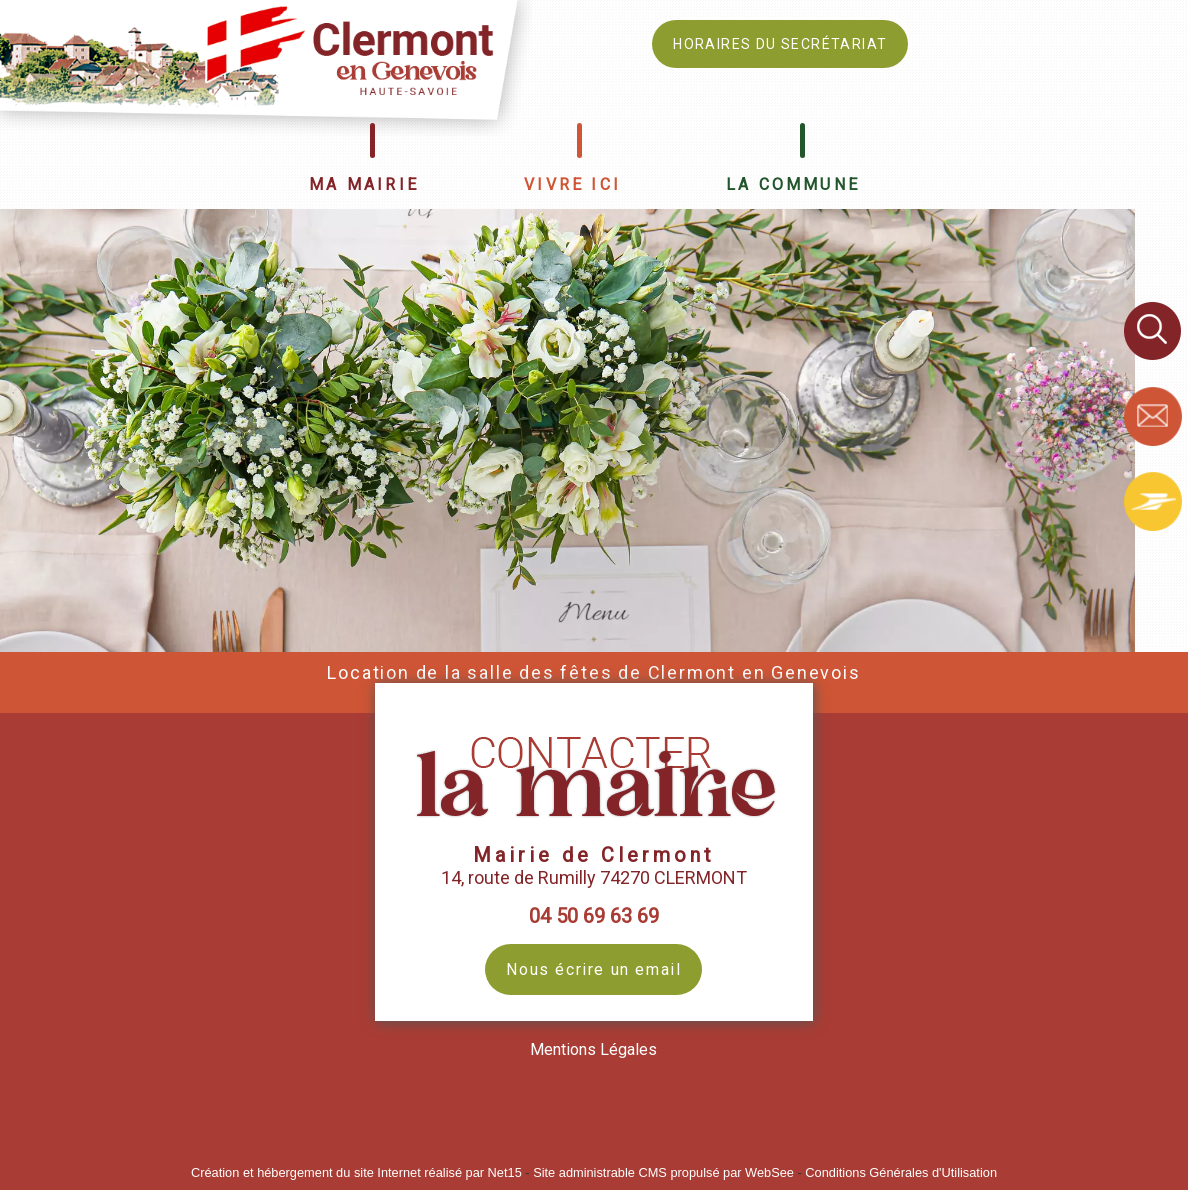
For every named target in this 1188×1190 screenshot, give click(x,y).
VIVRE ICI (572, 184)
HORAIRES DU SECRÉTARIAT (780, 44)
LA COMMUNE (793, 184)
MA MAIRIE (364, 184)
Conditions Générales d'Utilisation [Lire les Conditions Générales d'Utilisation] (901, 1172)
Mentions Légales (593, 1049)
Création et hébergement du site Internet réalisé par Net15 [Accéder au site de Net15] (356, 1172)
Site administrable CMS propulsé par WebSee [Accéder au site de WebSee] (663, 1172)
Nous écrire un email (593, 969)
